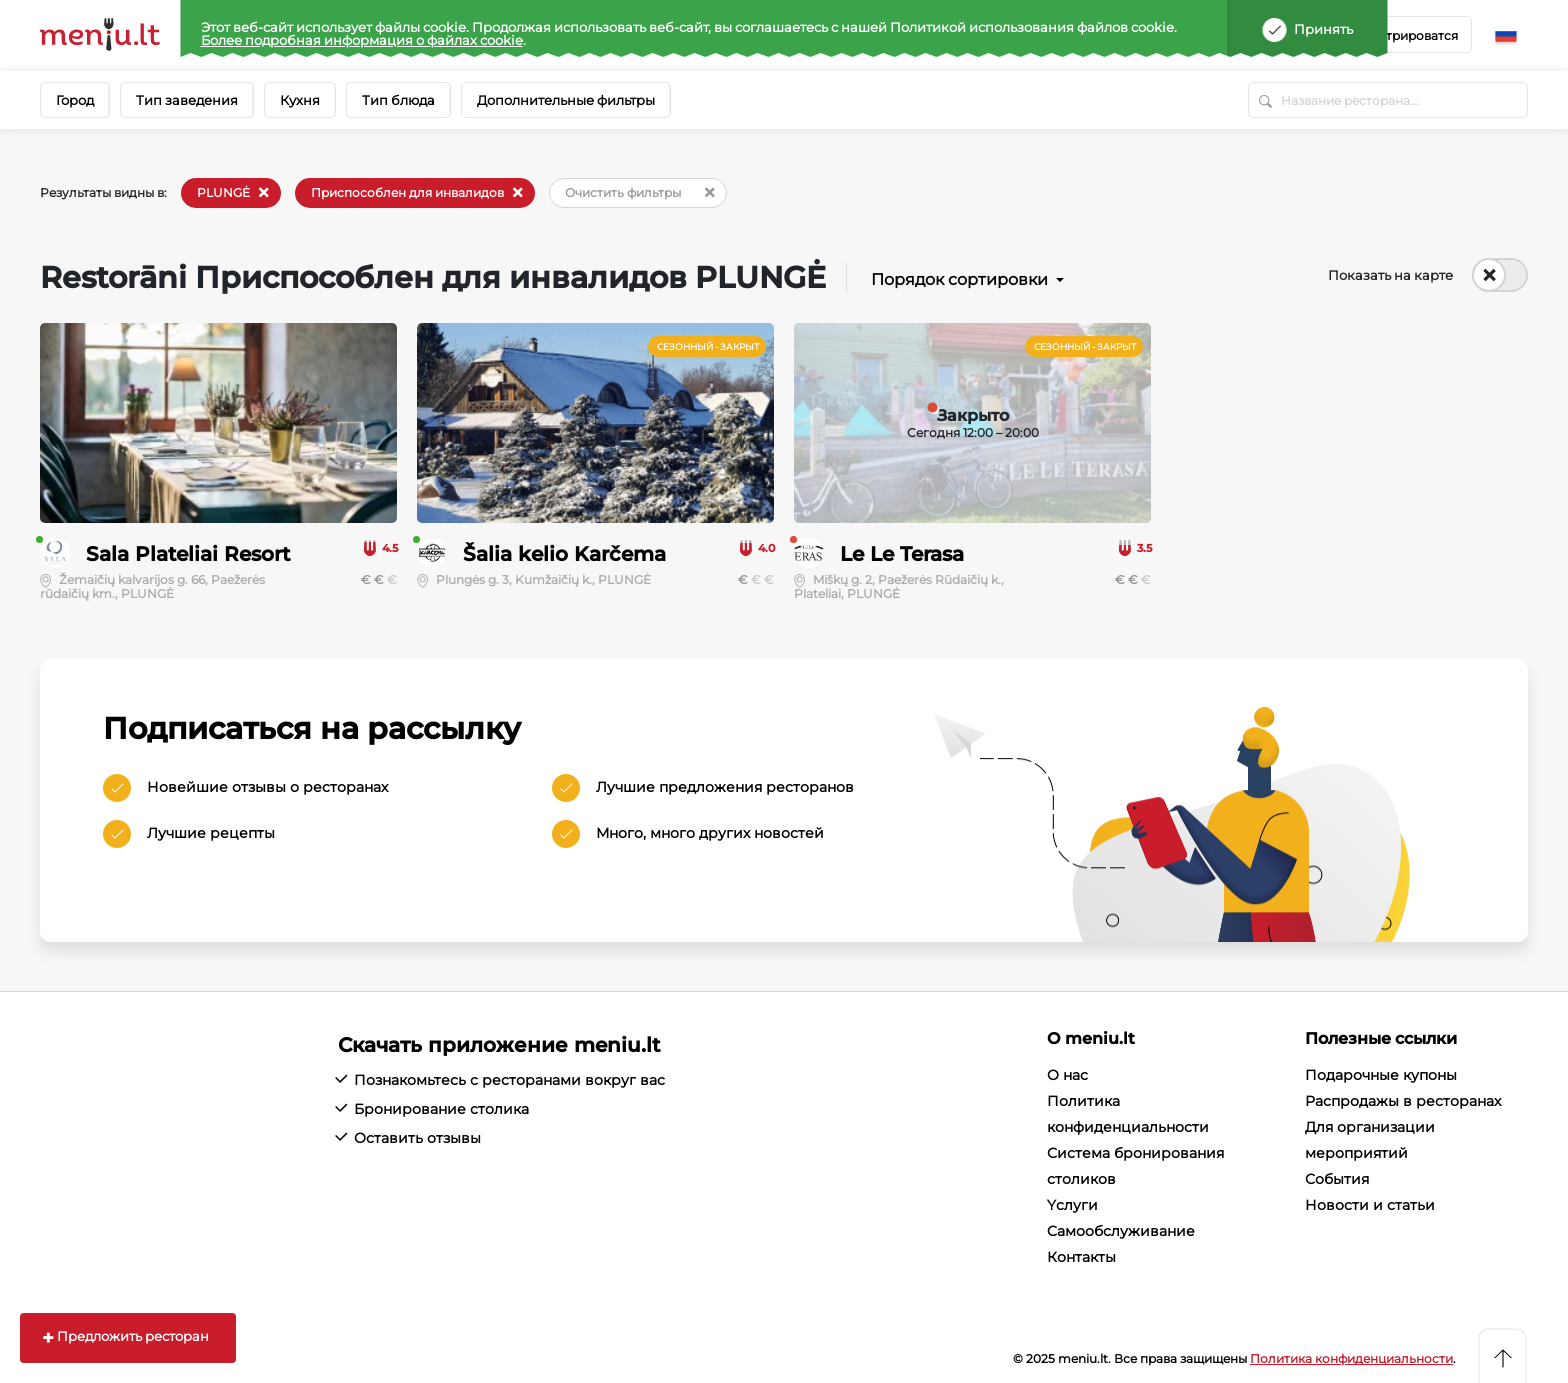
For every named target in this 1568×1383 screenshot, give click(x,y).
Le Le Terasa (902, 554)
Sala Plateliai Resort (188, 554)
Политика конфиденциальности (1351, 1358)
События (1337, 1179)
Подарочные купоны (1381, 1075)
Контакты (1081, 1257)
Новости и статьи (1370, 1205)
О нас (1067, 1075)
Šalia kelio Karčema (564, 554)
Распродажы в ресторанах (1403, 1101)
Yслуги (1072, 1205)
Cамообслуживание (1121, 1231)
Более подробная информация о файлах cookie (362, 40)
